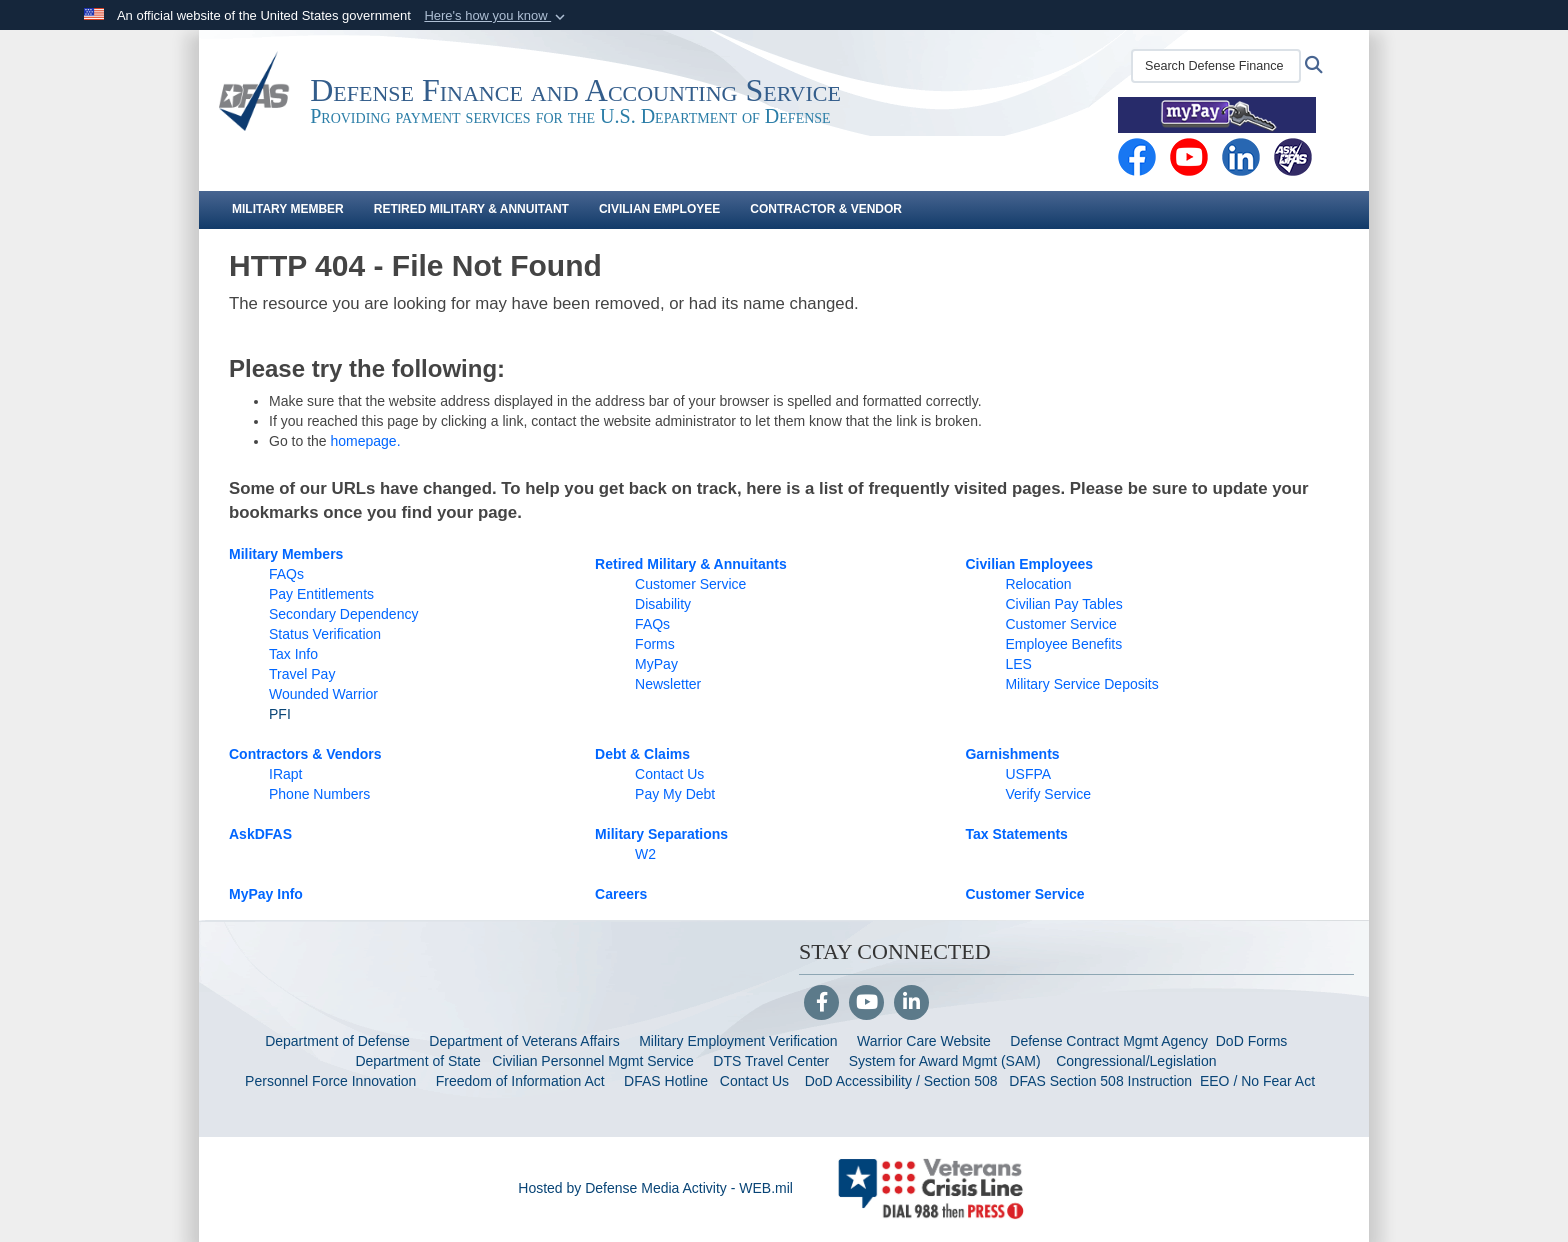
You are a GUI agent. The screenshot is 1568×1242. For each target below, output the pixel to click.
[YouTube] (866, 1004)
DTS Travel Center (771, 1061)
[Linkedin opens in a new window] (1241, 156)
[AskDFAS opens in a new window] (1293, 156)
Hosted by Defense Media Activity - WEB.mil (655, 1188)
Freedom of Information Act (520, 1081)
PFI (280, 714)
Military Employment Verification (738, 1041)
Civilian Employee (659, 209)
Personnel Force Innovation (330, 1081)
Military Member (288, 209)
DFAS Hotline (666, 1081)
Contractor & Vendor (826, 209)
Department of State (417, 1061)
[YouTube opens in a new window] (1189, 156)
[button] (496, 16)
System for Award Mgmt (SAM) (947, 1061)
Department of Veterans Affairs (524, 1041)
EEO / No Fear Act (1259, 1081)
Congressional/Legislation (1136, 1061)
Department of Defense (337, 1041)
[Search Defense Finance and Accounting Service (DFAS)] (1216, 66)
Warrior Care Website (924, 1041)
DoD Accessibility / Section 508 (901, 1081)
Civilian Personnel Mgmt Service (596, 1061)
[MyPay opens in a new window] (1217, 114)
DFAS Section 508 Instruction (1100, 1081)
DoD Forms (1253, 1041)
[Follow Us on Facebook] (821, 1004)
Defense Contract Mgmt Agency (1109, 1041)
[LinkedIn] (911, 1004)
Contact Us (754, 1081)
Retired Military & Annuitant (471, 209)
